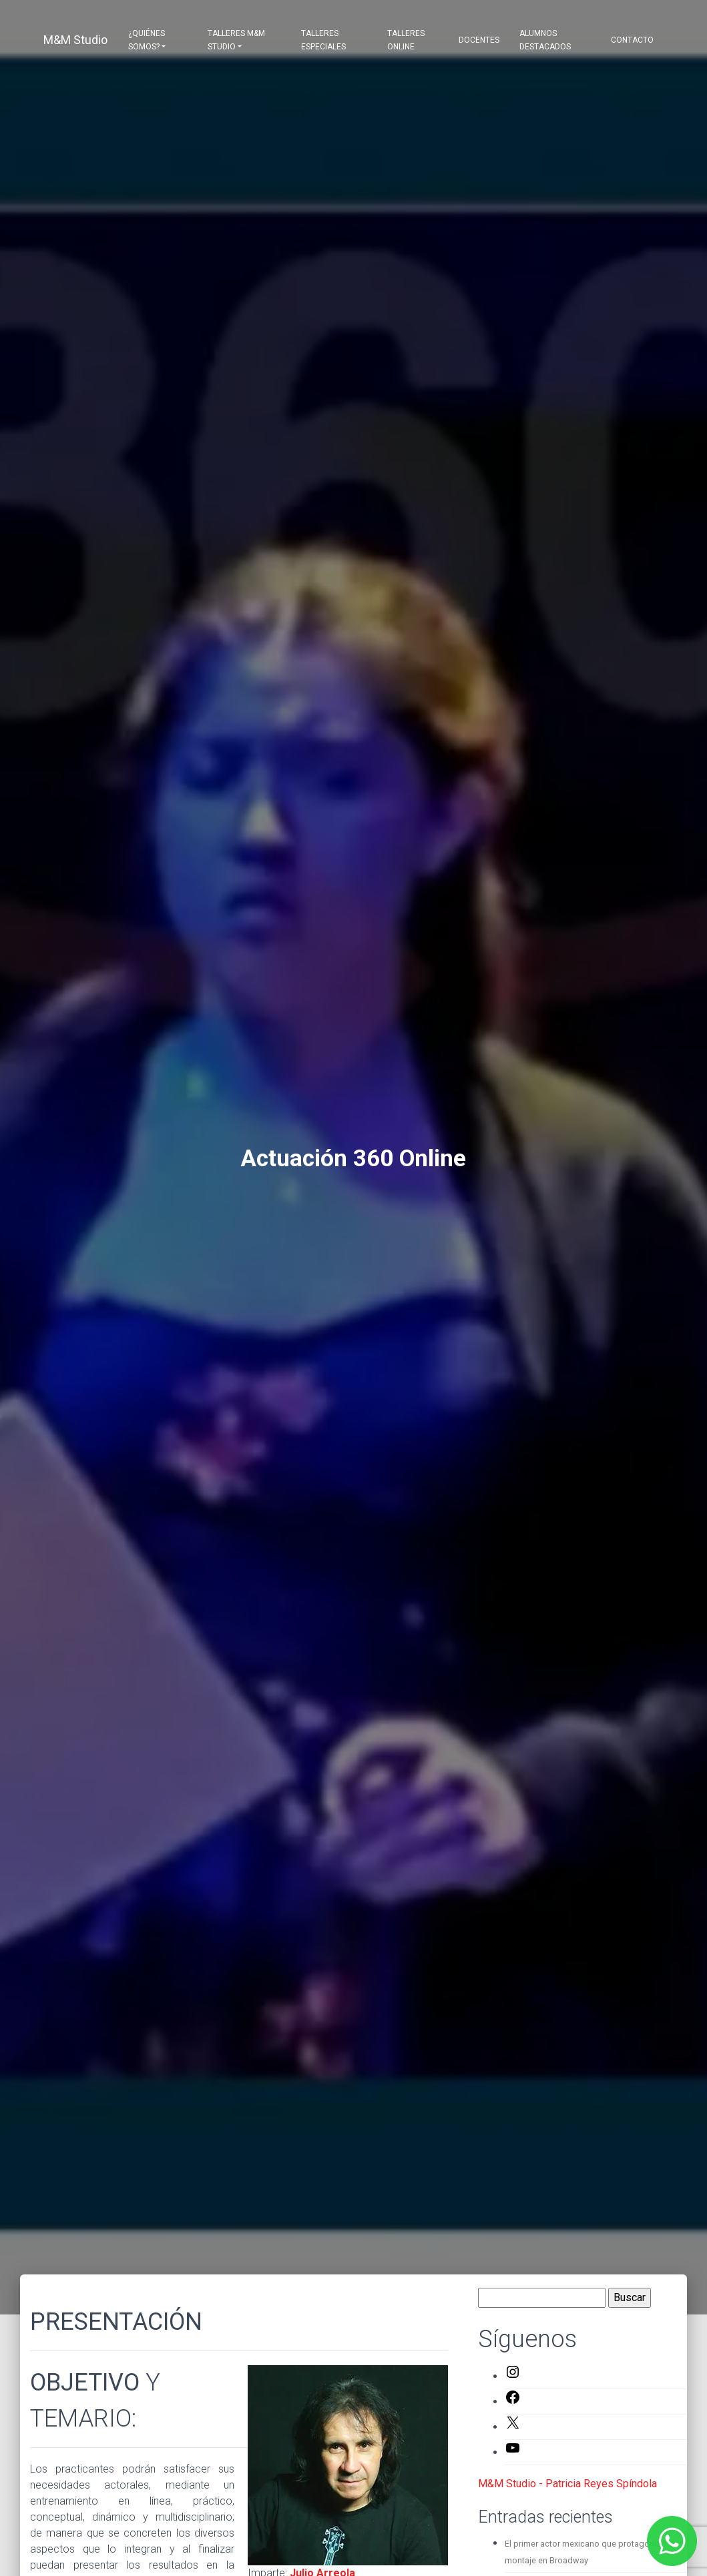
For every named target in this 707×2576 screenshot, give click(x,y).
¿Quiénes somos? (146, 40)
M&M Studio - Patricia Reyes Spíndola (567, 2483)
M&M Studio (75, 40)
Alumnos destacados (545, 40)
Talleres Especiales (323, 40)
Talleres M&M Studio (236, 40)
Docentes (479, 40)
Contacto (632, 40)
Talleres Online (406, 40)
